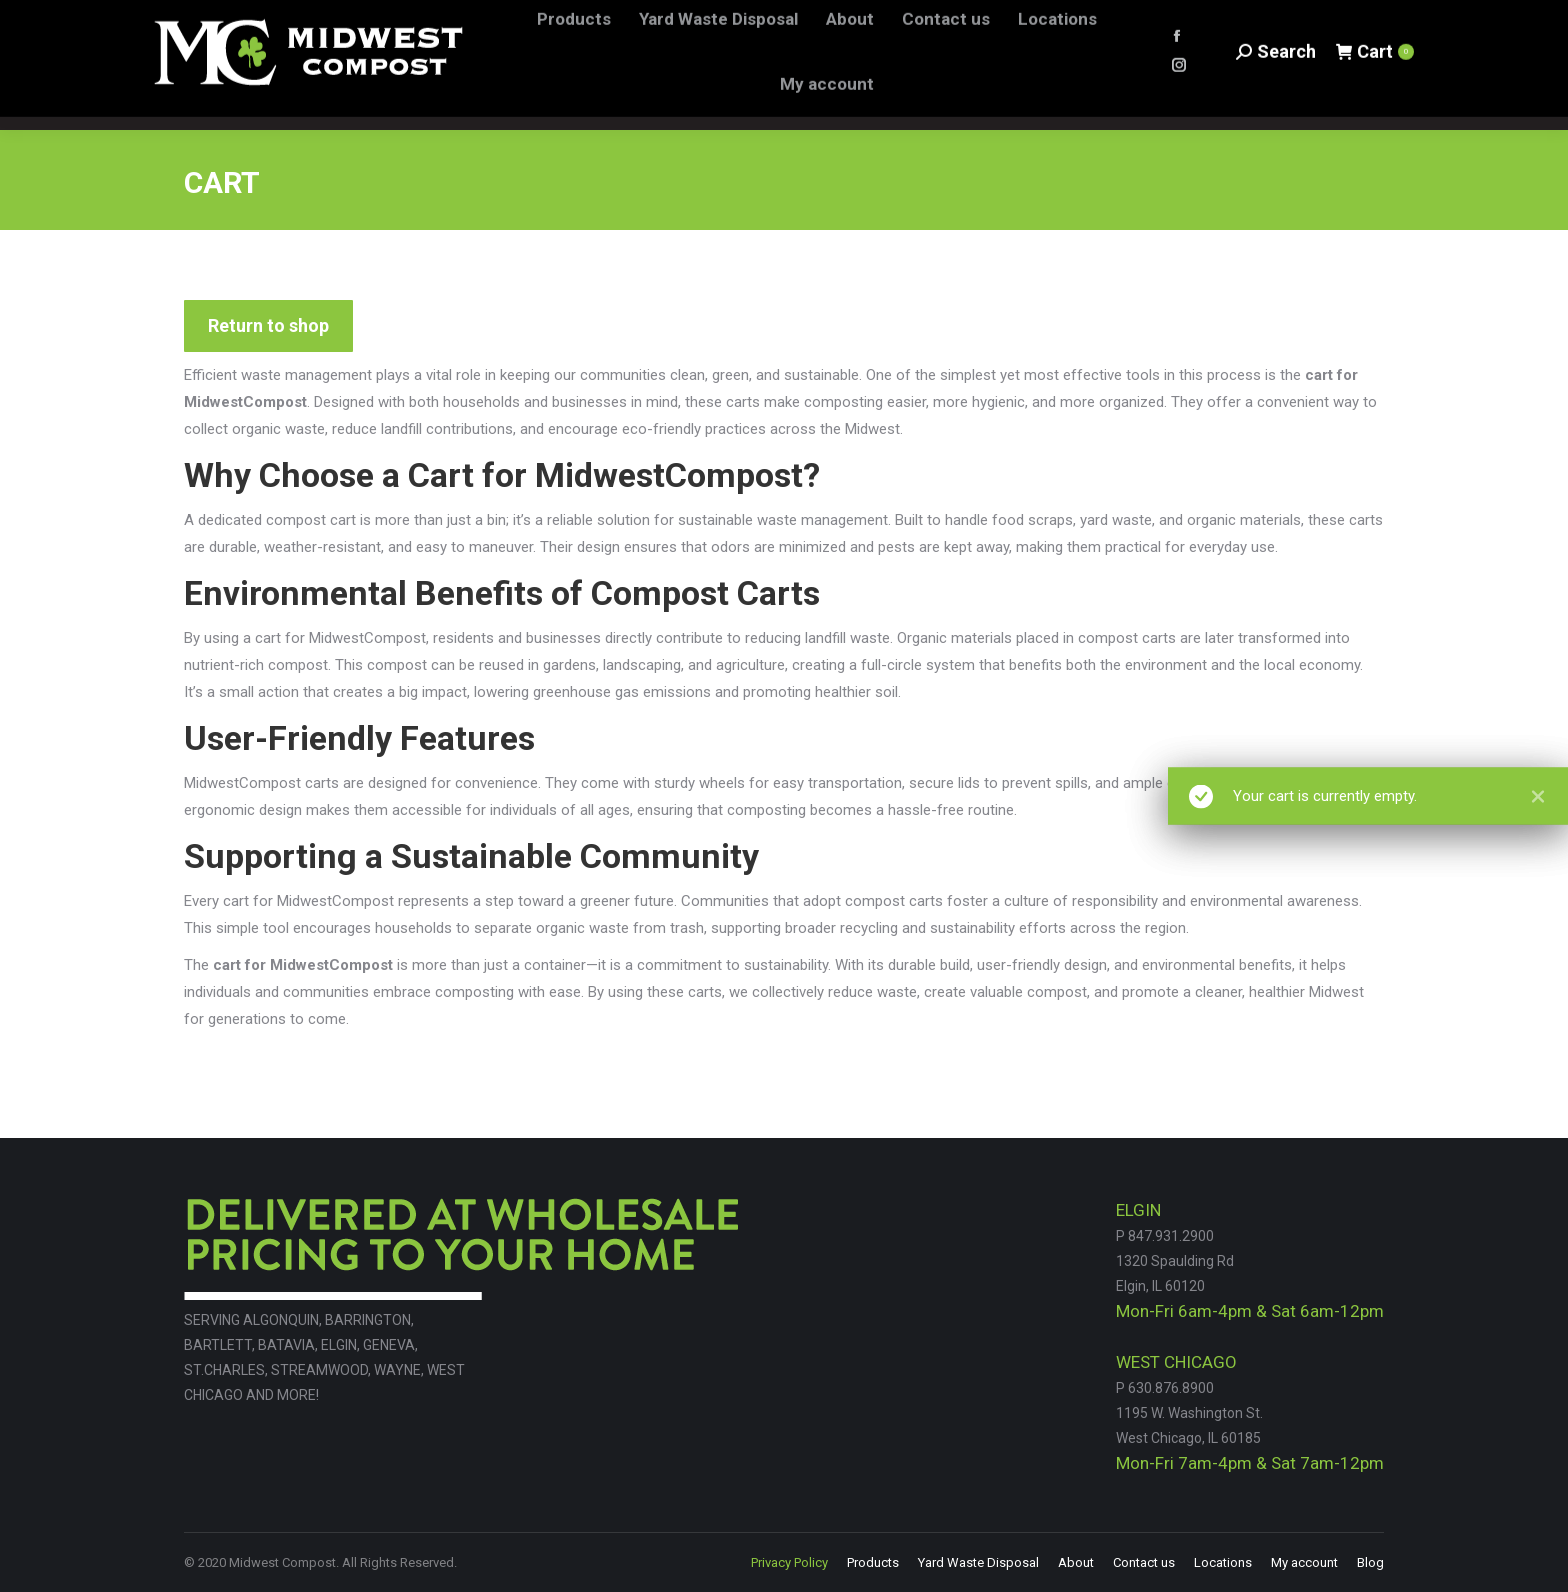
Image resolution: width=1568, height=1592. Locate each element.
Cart (1374, 64)
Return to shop (268, 325)
